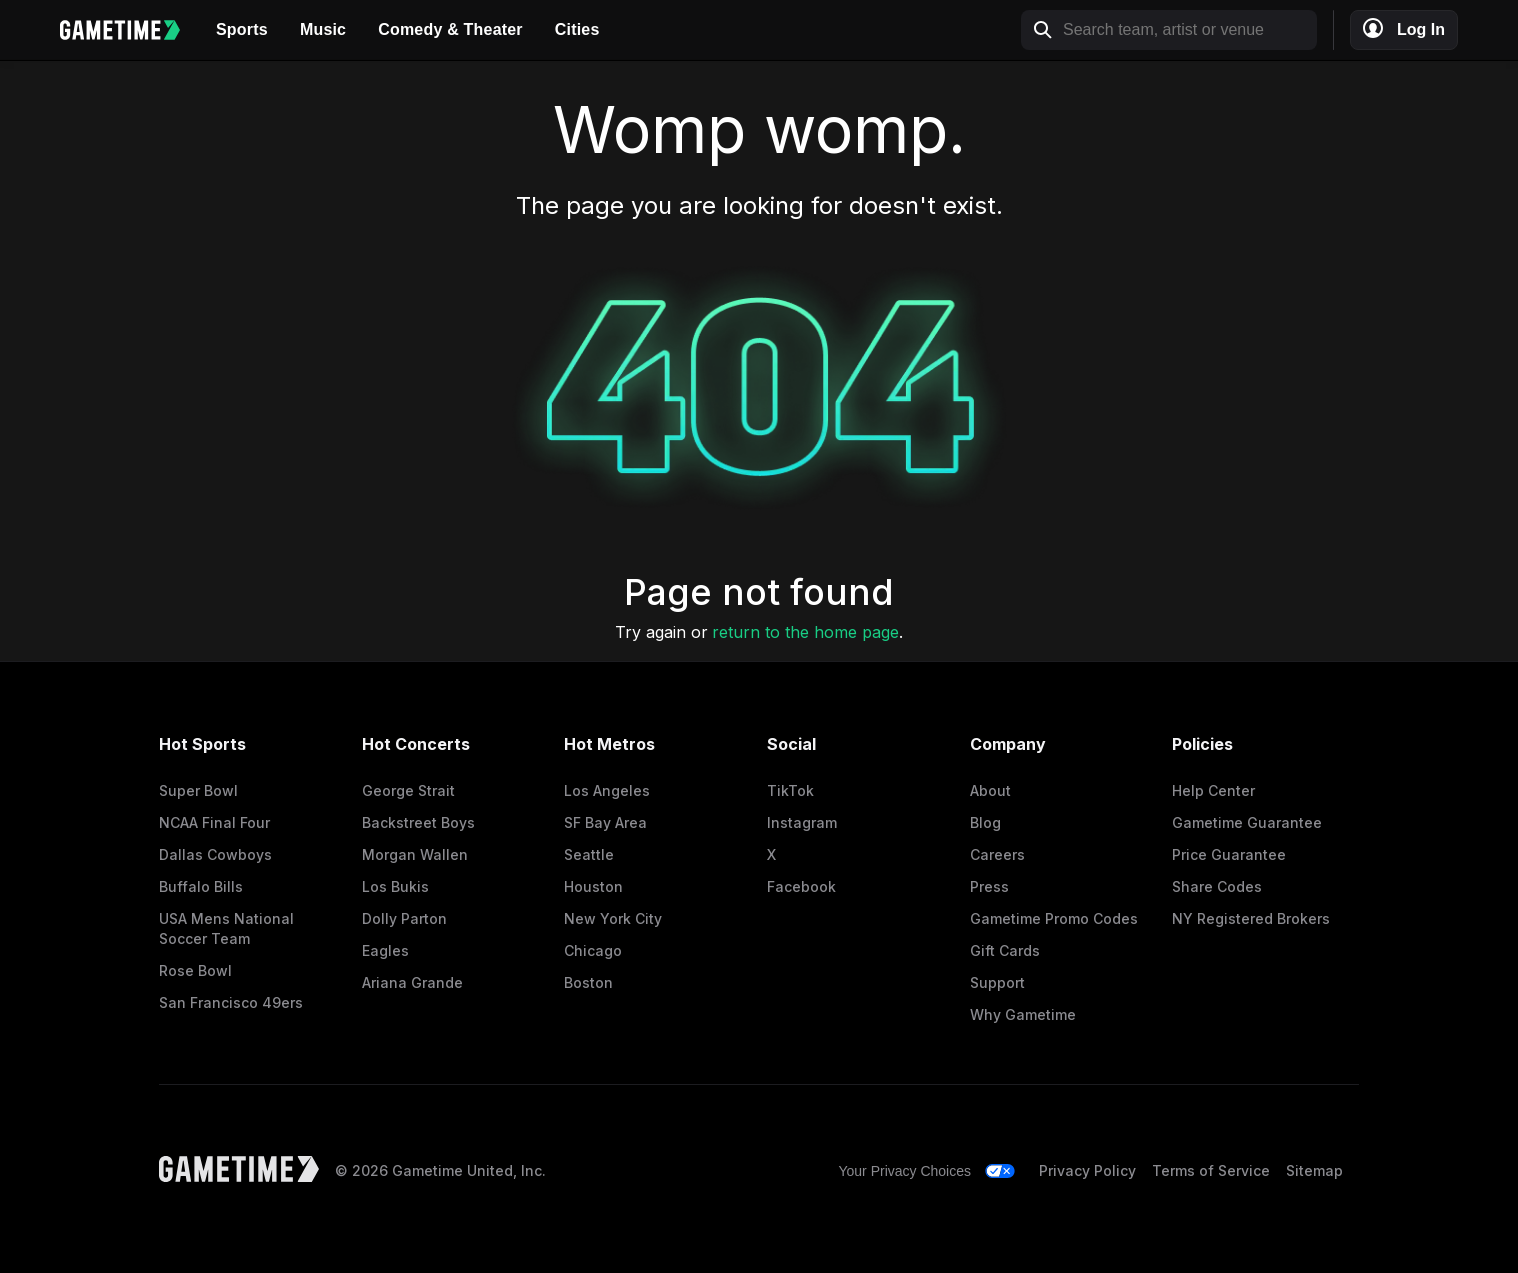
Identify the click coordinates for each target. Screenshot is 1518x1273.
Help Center (1213, 790)
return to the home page (805, 632)
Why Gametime (1023, 1014)
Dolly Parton (404, 918)
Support (997, 982)
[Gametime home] (130, 30)
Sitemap (1314, 1170)
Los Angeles (607, 790)
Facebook (801, 886)
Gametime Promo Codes (1054, 918)
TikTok (790, 790)
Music (323, 29)
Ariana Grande (412, 982)
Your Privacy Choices (904, 1171)
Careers (997, 854)
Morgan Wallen (415, 854)
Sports (242, 29)
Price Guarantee (1229, 854)
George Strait (408, 790)
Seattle (589, 854)
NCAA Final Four (214, 822)
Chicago (593, 950)
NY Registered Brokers (1251, 918)
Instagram (802, 822)
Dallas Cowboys (215, 854)
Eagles (385, 950)
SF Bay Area (605, 822)
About (990, 790)
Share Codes (1217, 886)
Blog (985, 822)
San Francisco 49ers (231, 1002)
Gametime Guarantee (1247, 822)
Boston (588, 982)
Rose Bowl (195, 970)
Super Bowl (198, 790)
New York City (613, 918)
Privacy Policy (1087, 1170)
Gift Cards (1005, 950)
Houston (593, 886)
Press (989, 886)
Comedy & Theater (450, 29)
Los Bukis (395, 886)
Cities (577, 29)
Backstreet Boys (418, 822)
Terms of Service (1211, 1170)
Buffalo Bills (201, 886)
